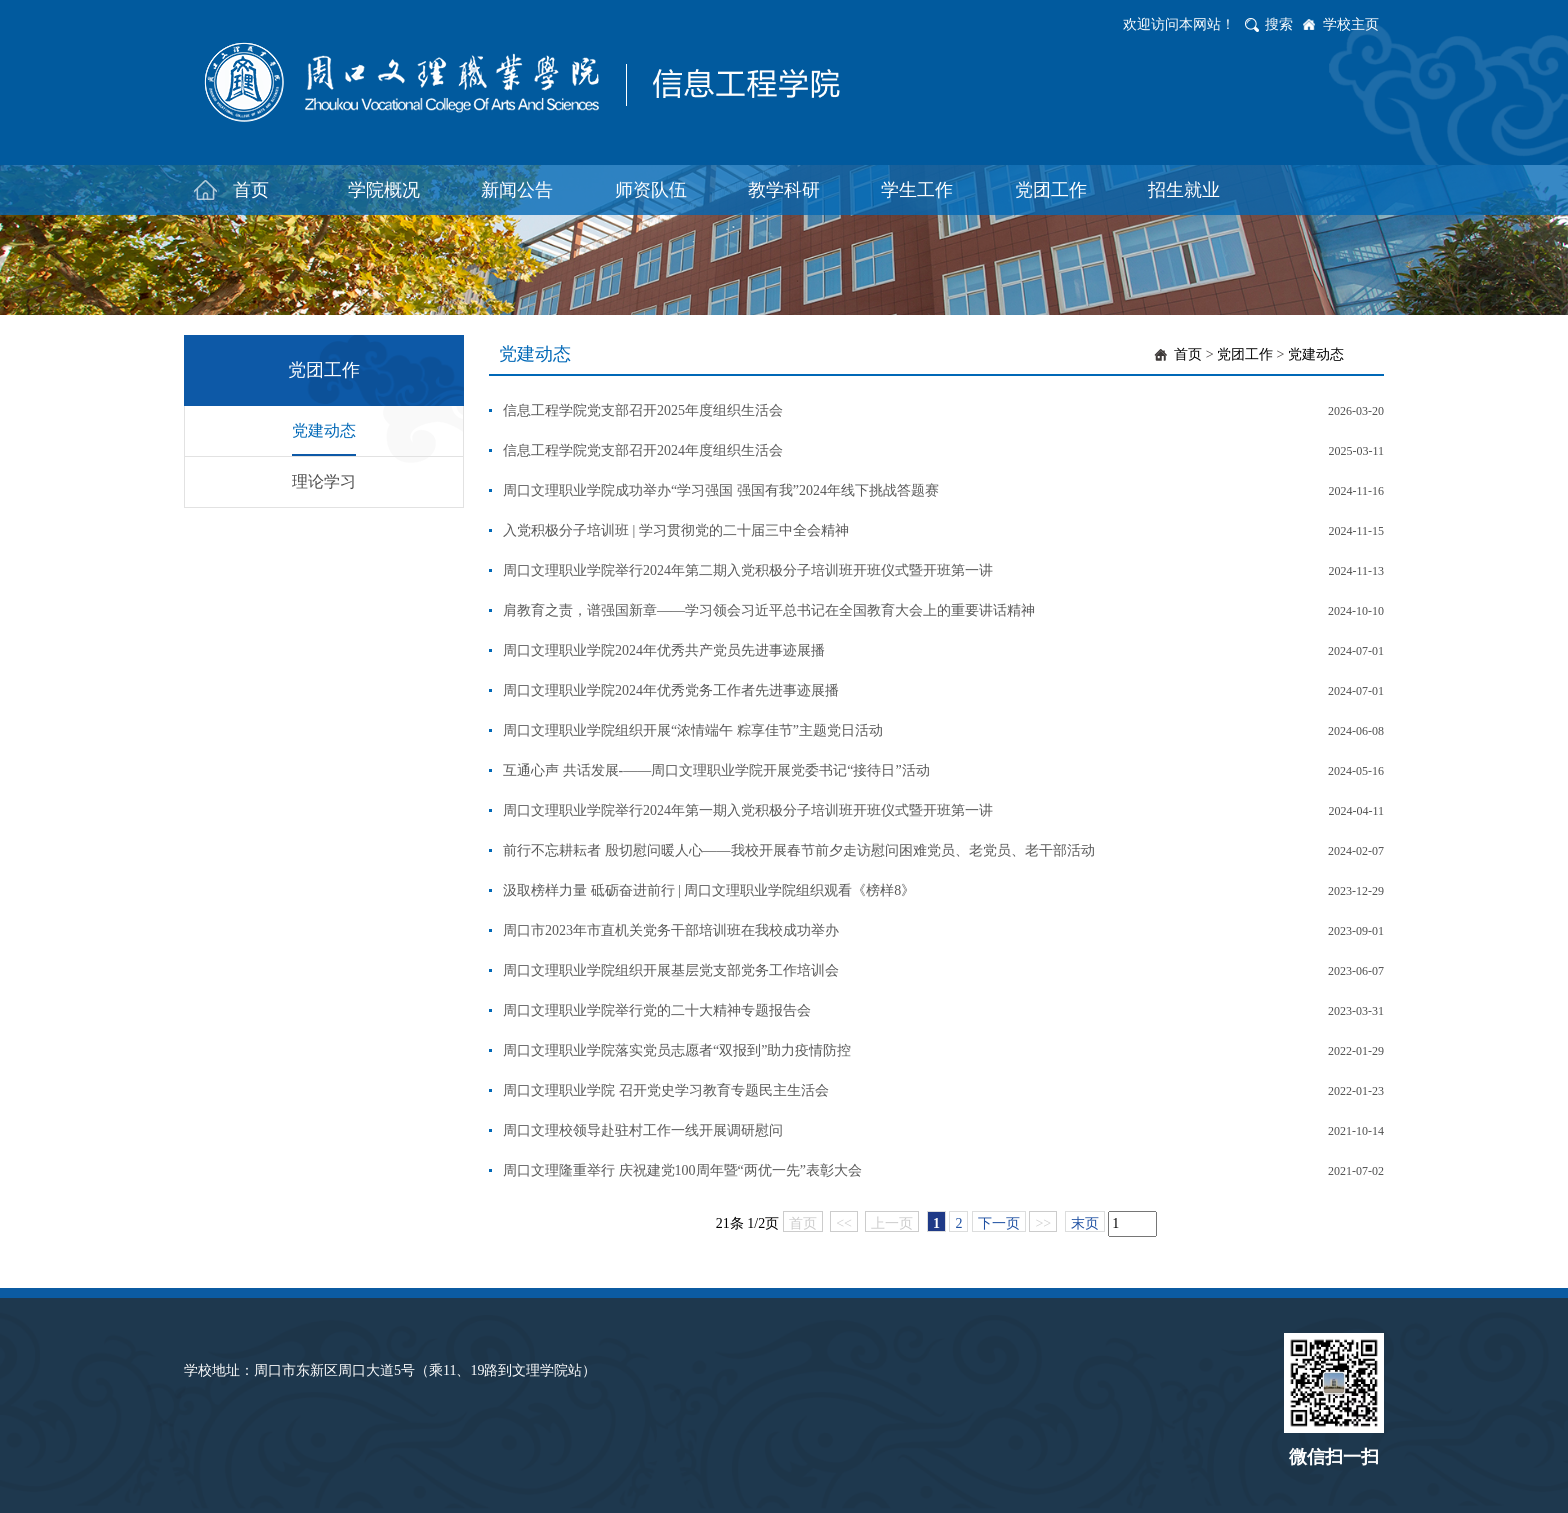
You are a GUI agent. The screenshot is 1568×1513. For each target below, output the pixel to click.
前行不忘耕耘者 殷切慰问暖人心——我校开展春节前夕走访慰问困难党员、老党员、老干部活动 (799, 850)
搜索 (1279, 24)
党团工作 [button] (1051, 190)
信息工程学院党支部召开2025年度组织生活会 (643, 410)
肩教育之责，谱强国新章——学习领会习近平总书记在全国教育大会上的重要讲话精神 (769, 610)
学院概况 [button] (384, 190)
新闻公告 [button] (517, 190)
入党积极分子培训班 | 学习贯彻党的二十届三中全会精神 (676, 530)
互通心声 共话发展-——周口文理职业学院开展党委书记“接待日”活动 (716, 770)
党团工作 (1245, 354)
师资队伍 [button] (651, 190)
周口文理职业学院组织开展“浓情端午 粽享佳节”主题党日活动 (693, 730)
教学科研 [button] (784, 190)
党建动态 (324, 430)
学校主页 (1351, 24)
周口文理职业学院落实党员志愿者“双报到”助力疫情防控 (677, 1050)
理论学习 (324, 481)
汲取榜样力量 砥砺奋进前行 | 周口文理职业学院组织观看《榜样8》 (709, 890)
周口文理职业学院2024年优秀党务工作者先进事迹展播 (671, 690)
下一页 (999, 1223)
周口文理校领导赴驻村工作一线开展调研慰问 (643, 1130)
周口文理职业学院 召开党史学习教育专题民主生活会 (666, 1090)
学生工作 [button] (917, 190)
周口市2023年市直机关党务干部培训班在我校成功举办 (671, 930)
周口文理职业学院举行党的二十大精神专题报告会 (657, 1010)
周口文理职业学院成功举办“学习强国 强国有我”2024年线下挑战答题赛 (721, 490)
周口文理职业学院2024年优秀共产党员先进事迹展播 (664, 650)
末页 (1085, 1223)
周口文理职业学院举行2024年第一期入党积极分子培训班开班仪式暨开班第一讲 (748, 810)
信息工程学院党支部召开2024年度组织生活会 (643, 450)
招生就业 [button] (1184, 190)
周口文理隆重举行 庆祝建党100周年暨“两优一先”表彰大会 (682, 1170)
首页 (1188, 354)
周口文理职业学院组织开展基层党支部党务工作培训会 (671, 970)
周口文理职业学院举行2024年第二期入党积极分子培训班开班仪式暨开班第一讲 (748, 570)
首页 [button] (251, 190)
